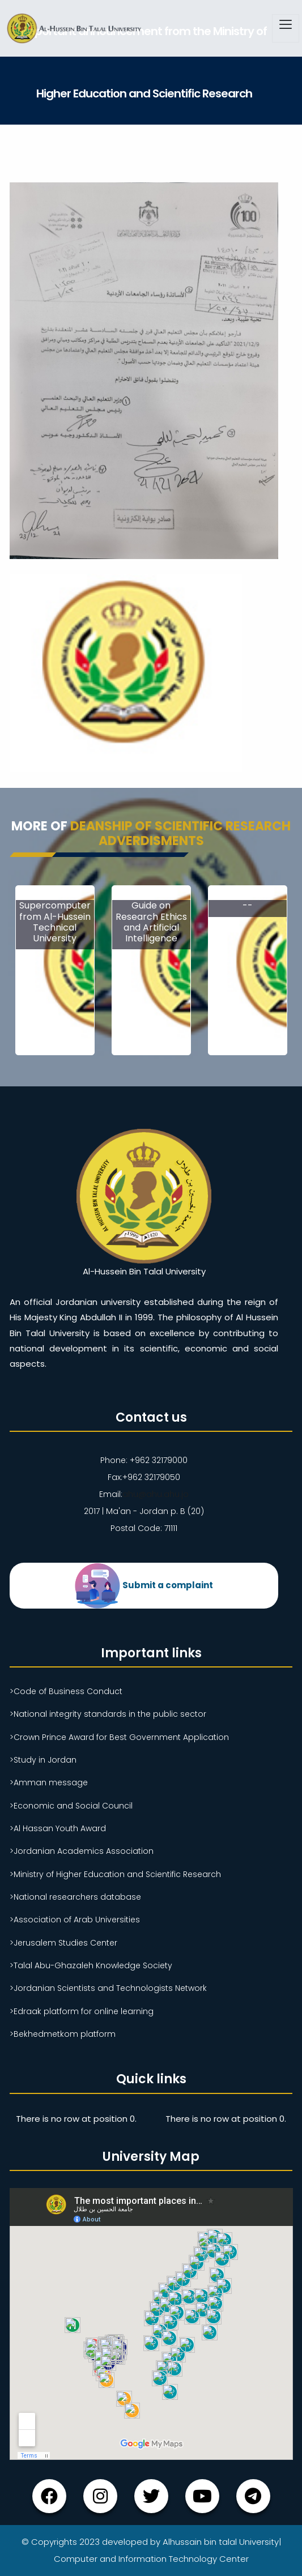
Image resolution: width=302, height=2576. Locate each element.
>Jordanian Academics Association (82, 1851)
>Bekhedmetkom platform (63, 2034)
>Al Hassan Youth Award (58, 1828)
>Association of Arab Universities (75, 1919)
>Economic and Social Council (71, 1805)
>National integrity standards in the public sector (108, 1714)
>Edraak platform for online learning (82, 2011)
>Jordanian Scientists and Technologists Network (108, 1988)
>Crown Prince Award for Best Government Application (119, 1737)
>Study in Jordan (43, 1759)
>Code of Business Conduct (66, 1691)
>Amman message (49, 1782)
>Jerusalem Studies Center (63, 1942)
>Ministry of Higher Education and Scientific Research (115, 1874)
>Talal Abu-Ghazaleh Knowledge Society (91, 1965)
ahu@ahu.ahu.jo (155, 1494)
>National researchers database (75, 1897)
